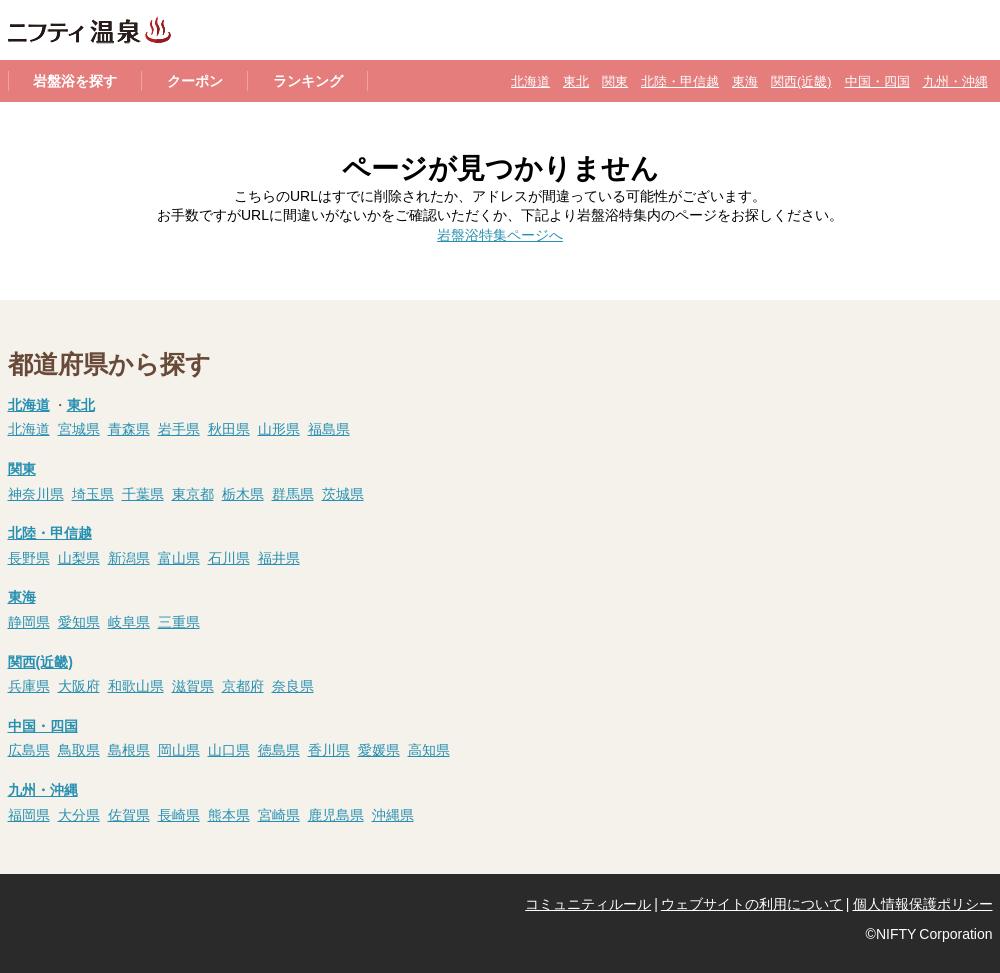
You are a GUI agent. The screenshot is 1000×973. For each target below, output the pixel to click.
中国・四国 (877, 80)
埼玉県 (93, 493)
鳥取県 (79, 749)
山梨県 (79, 557)
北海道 (530, 80)
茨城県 (343, 493)
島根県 (129, 749)
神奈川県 (36, 493)
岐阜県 (129, 621)
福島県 (329, 428)
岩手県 (179, 428)
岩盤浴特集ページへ (500, 234)
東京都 (193, 493)
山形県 (279, 428)
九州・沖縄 (955, 80)
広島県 (29, 749)
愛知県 (79, 621)
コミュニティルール (588, 903)
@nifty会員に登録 (144, 903)
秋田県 (229, 428)
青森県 (129, 428)
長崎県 (179, 814)
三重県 (179, 621)
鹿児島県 (336, 814)
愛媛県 (379, 749)
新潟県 (129, 557)
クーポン (195, 80)
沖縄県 (393, 814)
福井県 (279, 557)
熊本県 (229, 814)
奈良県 (293, 685)
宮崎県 (279, 814)
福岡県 (29, 814)
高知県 (429, 749)
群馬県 (293, 493)
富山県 (179, 557)
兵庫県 (29, 685)
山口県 (229, 749)
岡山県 (179, 749)
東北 (576, 80)
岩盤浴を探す (75, 80)
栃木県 (243, 493)
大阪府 (79, 685)
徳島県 (279, 749)
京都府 (243, 685)
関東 (615, 80)
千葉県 (143, 493)
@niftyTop (51, 903)
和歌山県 (136, 685)
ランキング (308, 80)
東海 (745, 80)
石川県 (229, 557)
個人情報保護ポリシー (923, 903)
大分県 (79, 814)
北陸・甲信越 (680, 80)
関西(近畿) (801, 80)
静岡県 (29, 621)
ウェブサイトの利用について (752, 903)
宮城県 (79, 428)
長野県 (29, 557)
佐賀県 (129, 814)
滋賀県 (193, 685)
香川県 (329, 749)
